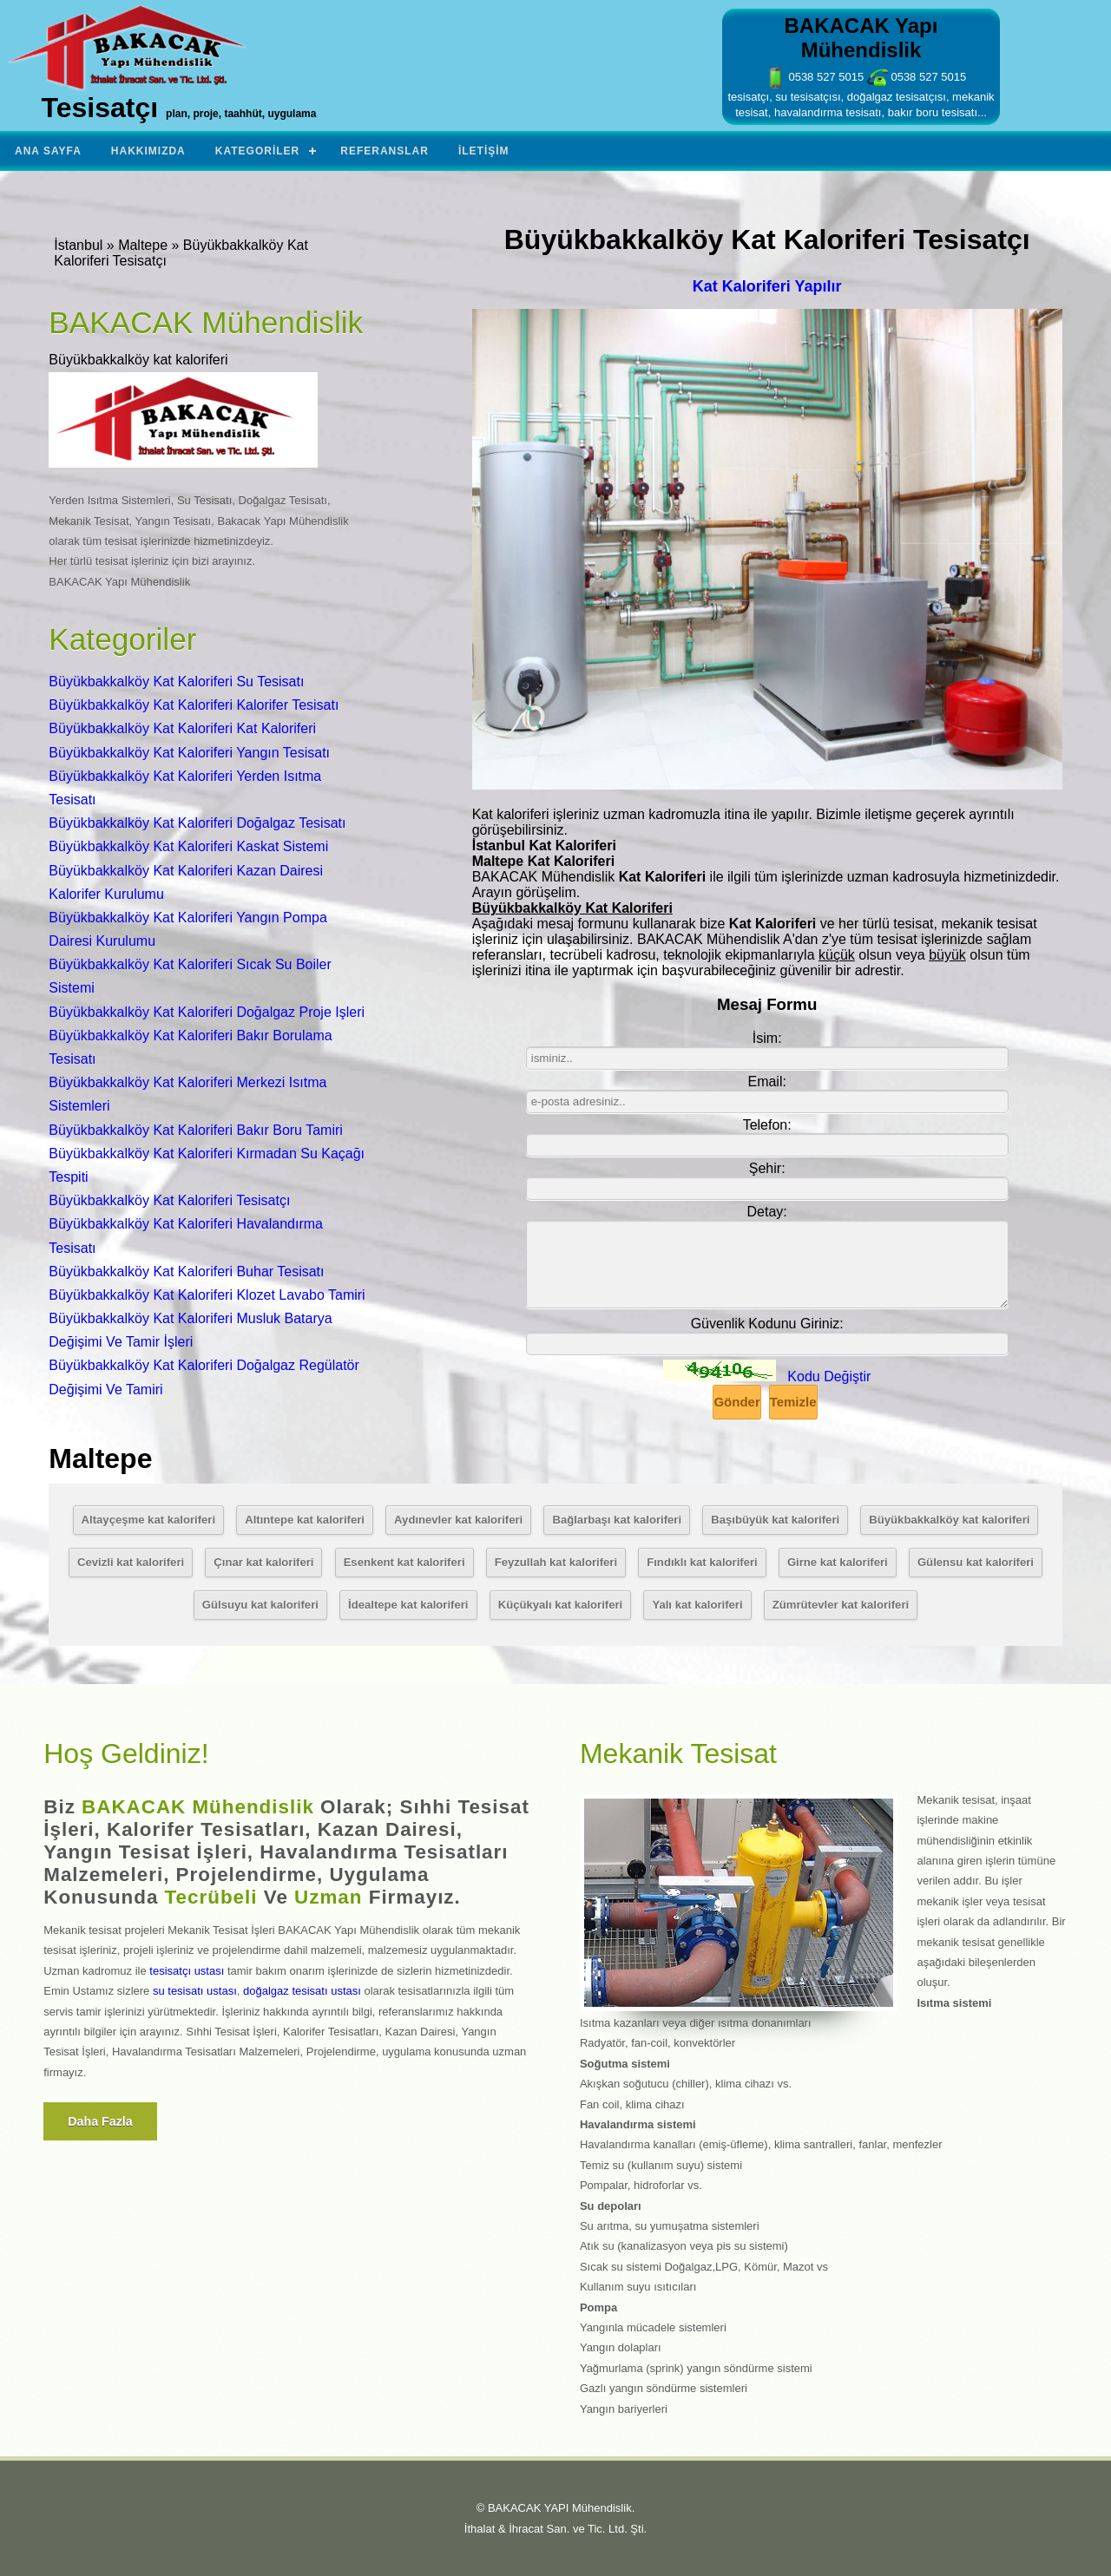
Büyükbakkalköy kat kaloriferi (949, 1519)
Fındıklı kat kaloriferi (702, 1562)
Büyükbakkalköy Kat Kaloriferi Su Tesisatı (176, 681)
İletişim (483, 151)
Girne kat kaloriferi (837, 1562)
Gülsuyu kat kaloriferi (260, 1604)
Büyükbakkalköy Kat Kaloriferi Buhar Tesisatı (186, 1271)
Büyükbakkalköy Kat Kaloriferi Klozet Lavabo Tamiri (207, 1295)
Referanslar (384, 151)
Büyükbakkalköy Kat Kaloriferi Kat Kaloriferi (182, 728)
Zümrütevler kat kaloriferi (840, 1604)
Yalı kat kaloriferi (697, 1604)
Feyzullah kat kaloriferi (556, 1562)
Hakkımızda (148, 151)
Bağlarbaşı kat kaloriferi (616, 1519)
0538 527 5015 (814, 76)
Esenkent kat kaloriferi (404, 1562)
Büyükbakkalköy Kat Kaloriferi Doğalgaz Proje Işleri (207, 1012)
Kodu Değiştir (829, 1376)
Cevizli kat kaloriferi (130, 1562)
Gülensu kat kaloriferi (975, 1562)
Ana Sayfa (48, 151)
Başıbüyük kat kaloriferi (775, 1519)
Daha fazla (100, 2121)
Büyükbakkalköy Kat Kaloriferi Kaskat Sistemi (188, 846)
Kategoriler (257, 151)
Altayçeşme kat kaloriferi (148, 1519)
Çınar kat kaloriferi (263, 1562)
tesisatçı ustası (186, 1970)
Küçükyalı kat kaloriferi (560, 1604)
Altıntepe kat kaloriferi (305, 1519)
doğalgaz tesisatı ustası (302, 1990)
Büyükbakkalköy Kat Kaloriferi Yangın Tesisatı (189, 752)
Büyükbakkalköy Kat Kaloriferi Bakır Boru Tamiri (196, 1130)
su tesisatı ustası (195, 1990)
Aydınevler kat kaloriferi (458, 1519)
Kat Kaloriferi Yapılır (767, 286)
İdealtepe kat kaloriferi (408, 1604)
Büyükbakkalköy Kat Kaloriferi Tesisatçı (169, 1200)
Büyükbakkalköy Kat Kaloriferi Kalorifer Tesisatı (194, 705)
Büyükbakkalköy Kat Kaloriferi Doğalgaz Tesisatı (197, 823)
